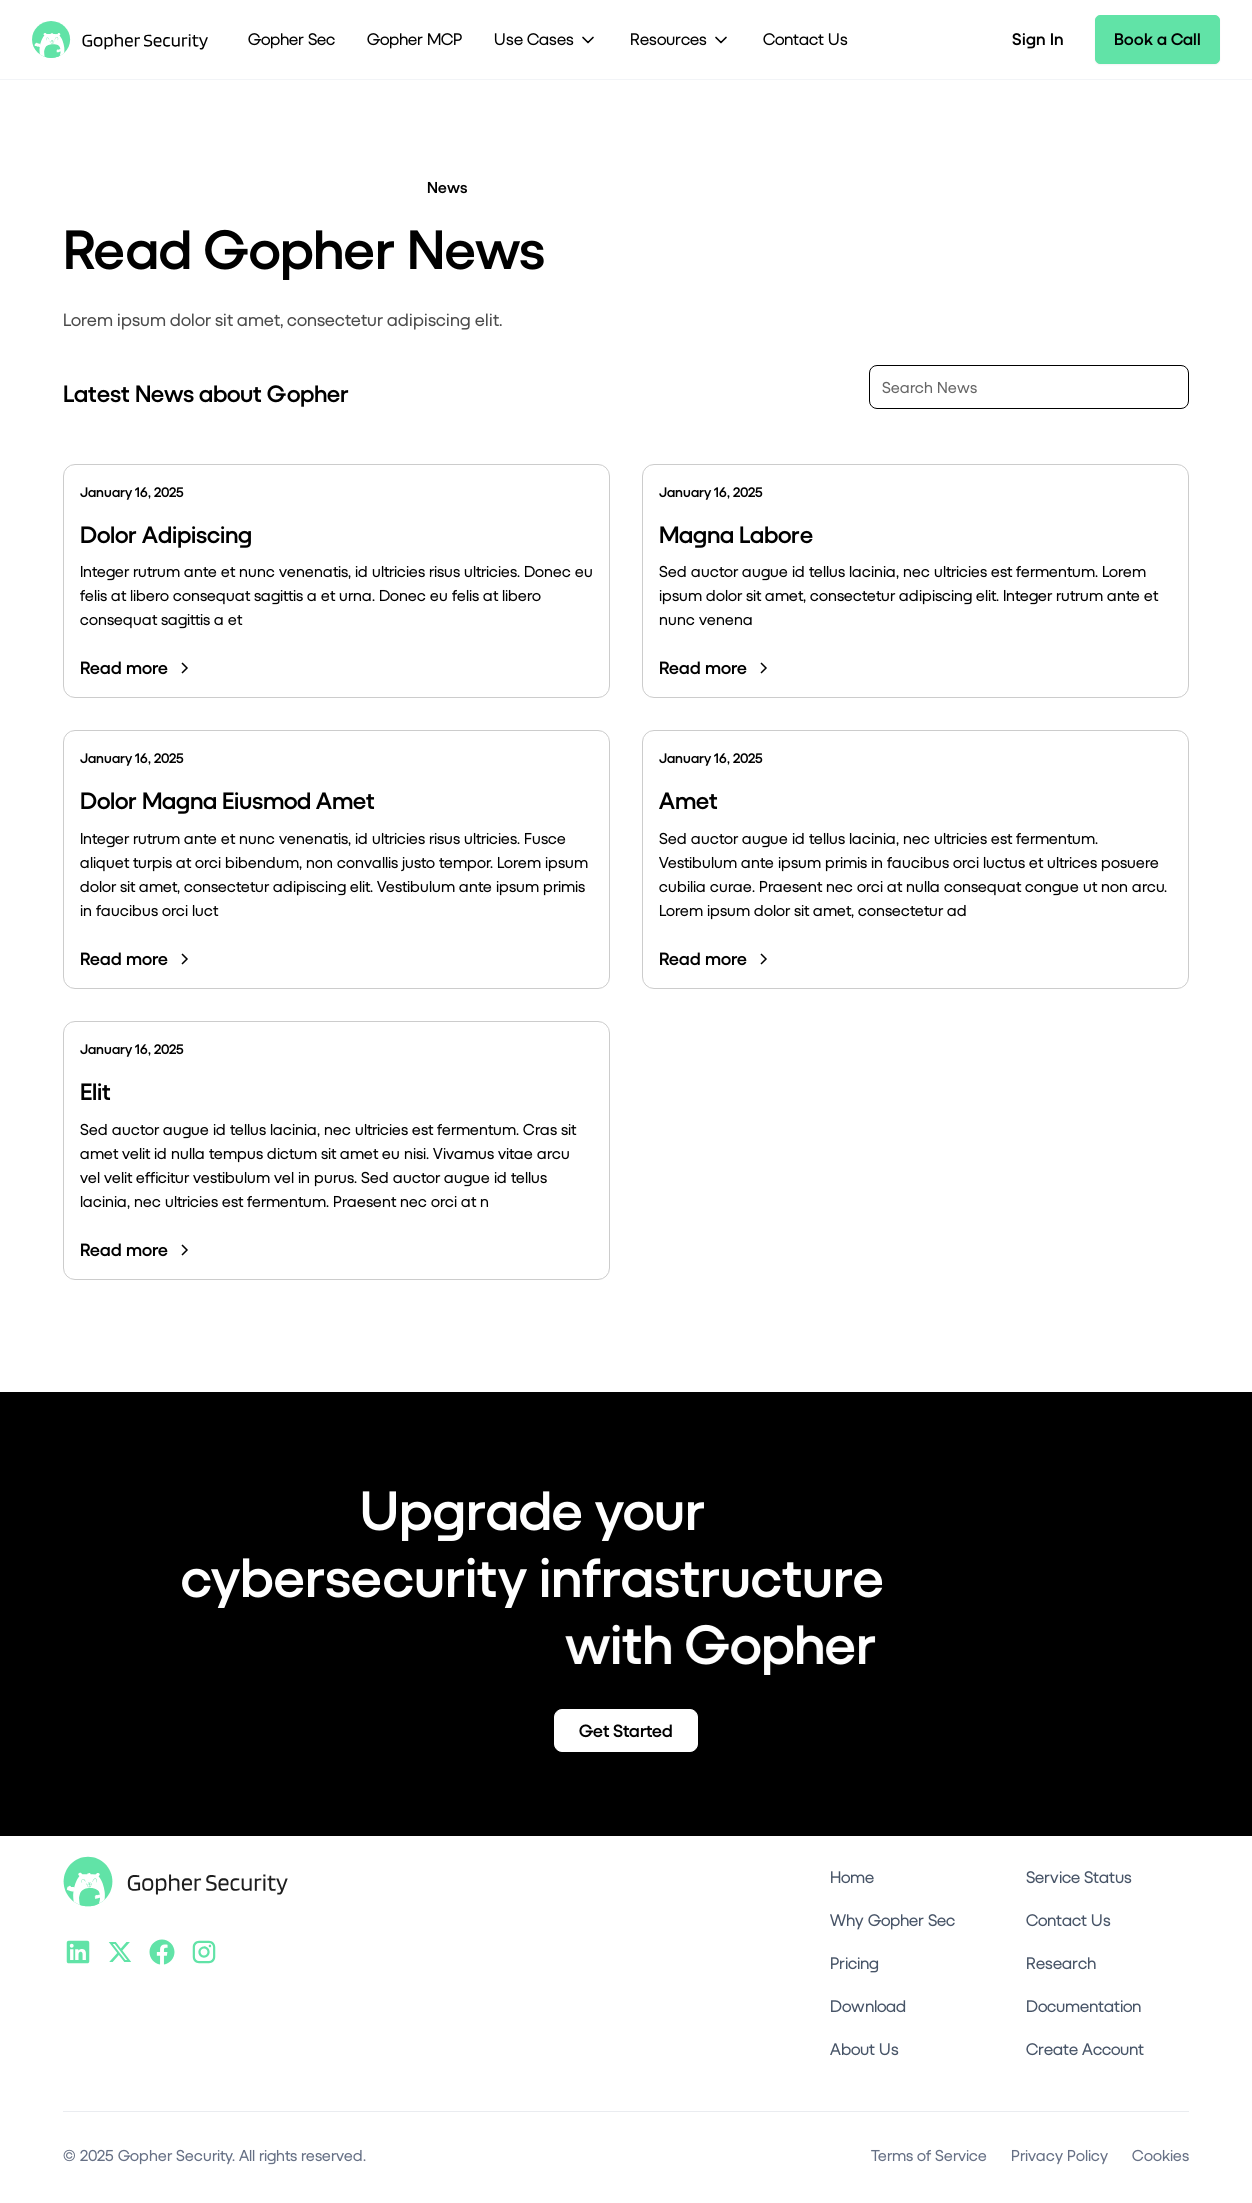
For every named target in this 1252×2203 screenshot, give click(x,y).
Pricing (854, 1963)
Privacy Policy (1059, 2154)
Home (852, 1877)
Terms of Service (929, 2154)
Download (868, 2006)
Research (1061, 1963)
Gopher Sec (291, 39)
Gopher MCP (414, 39)
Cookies (1160, 2154)
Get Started (626, 1730)
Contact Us (805, 39)
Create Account (1085, 2049)
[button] (546, 39)
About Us (864, 2049)
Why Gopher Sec (892, 1920)
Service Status (1079, 1877)
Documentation (1083, 2006)
